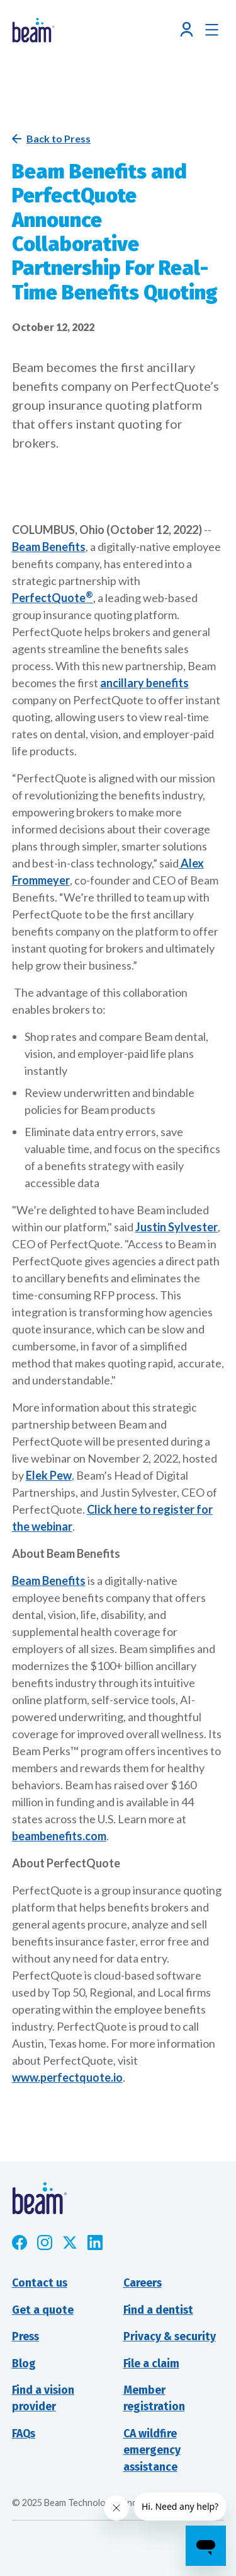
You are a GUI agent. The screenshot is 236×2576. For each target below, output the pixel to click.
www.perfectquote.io (67, 2077)
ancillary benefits (144, 683)
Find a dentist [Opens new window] (158, 2310)
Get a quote (43, 2310)
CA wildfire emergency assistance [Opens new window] (152, 2450)
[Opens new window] (19, 2242)
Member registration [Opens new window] (154, 2398)
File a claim (151, 2363)
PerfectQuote (52, 598)
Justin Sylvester (176, 1227)
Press (25, 2336)
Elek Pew (49, 1475)
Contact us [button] (39, 2283)
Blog (24, 2363)
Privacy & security (169, 2336)
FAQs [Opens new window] (23, 2433)
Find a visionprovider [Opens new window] (43, 2398)
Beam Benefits (49, 547)
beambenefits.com (59, 1836)
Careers (142, 2283)
